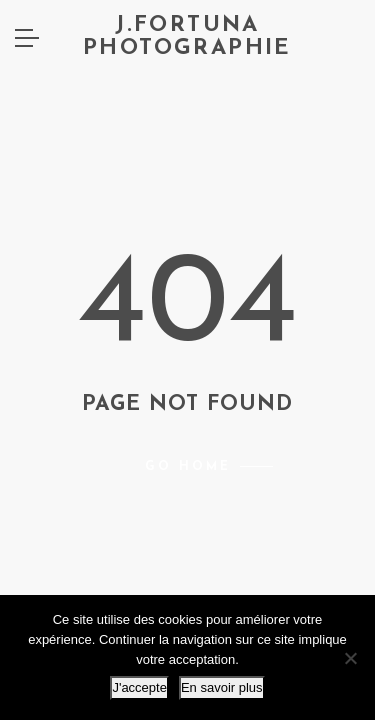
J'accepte (139, 687)
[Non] (350, 658)
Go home (188, 467)
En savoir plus (222, 687)
